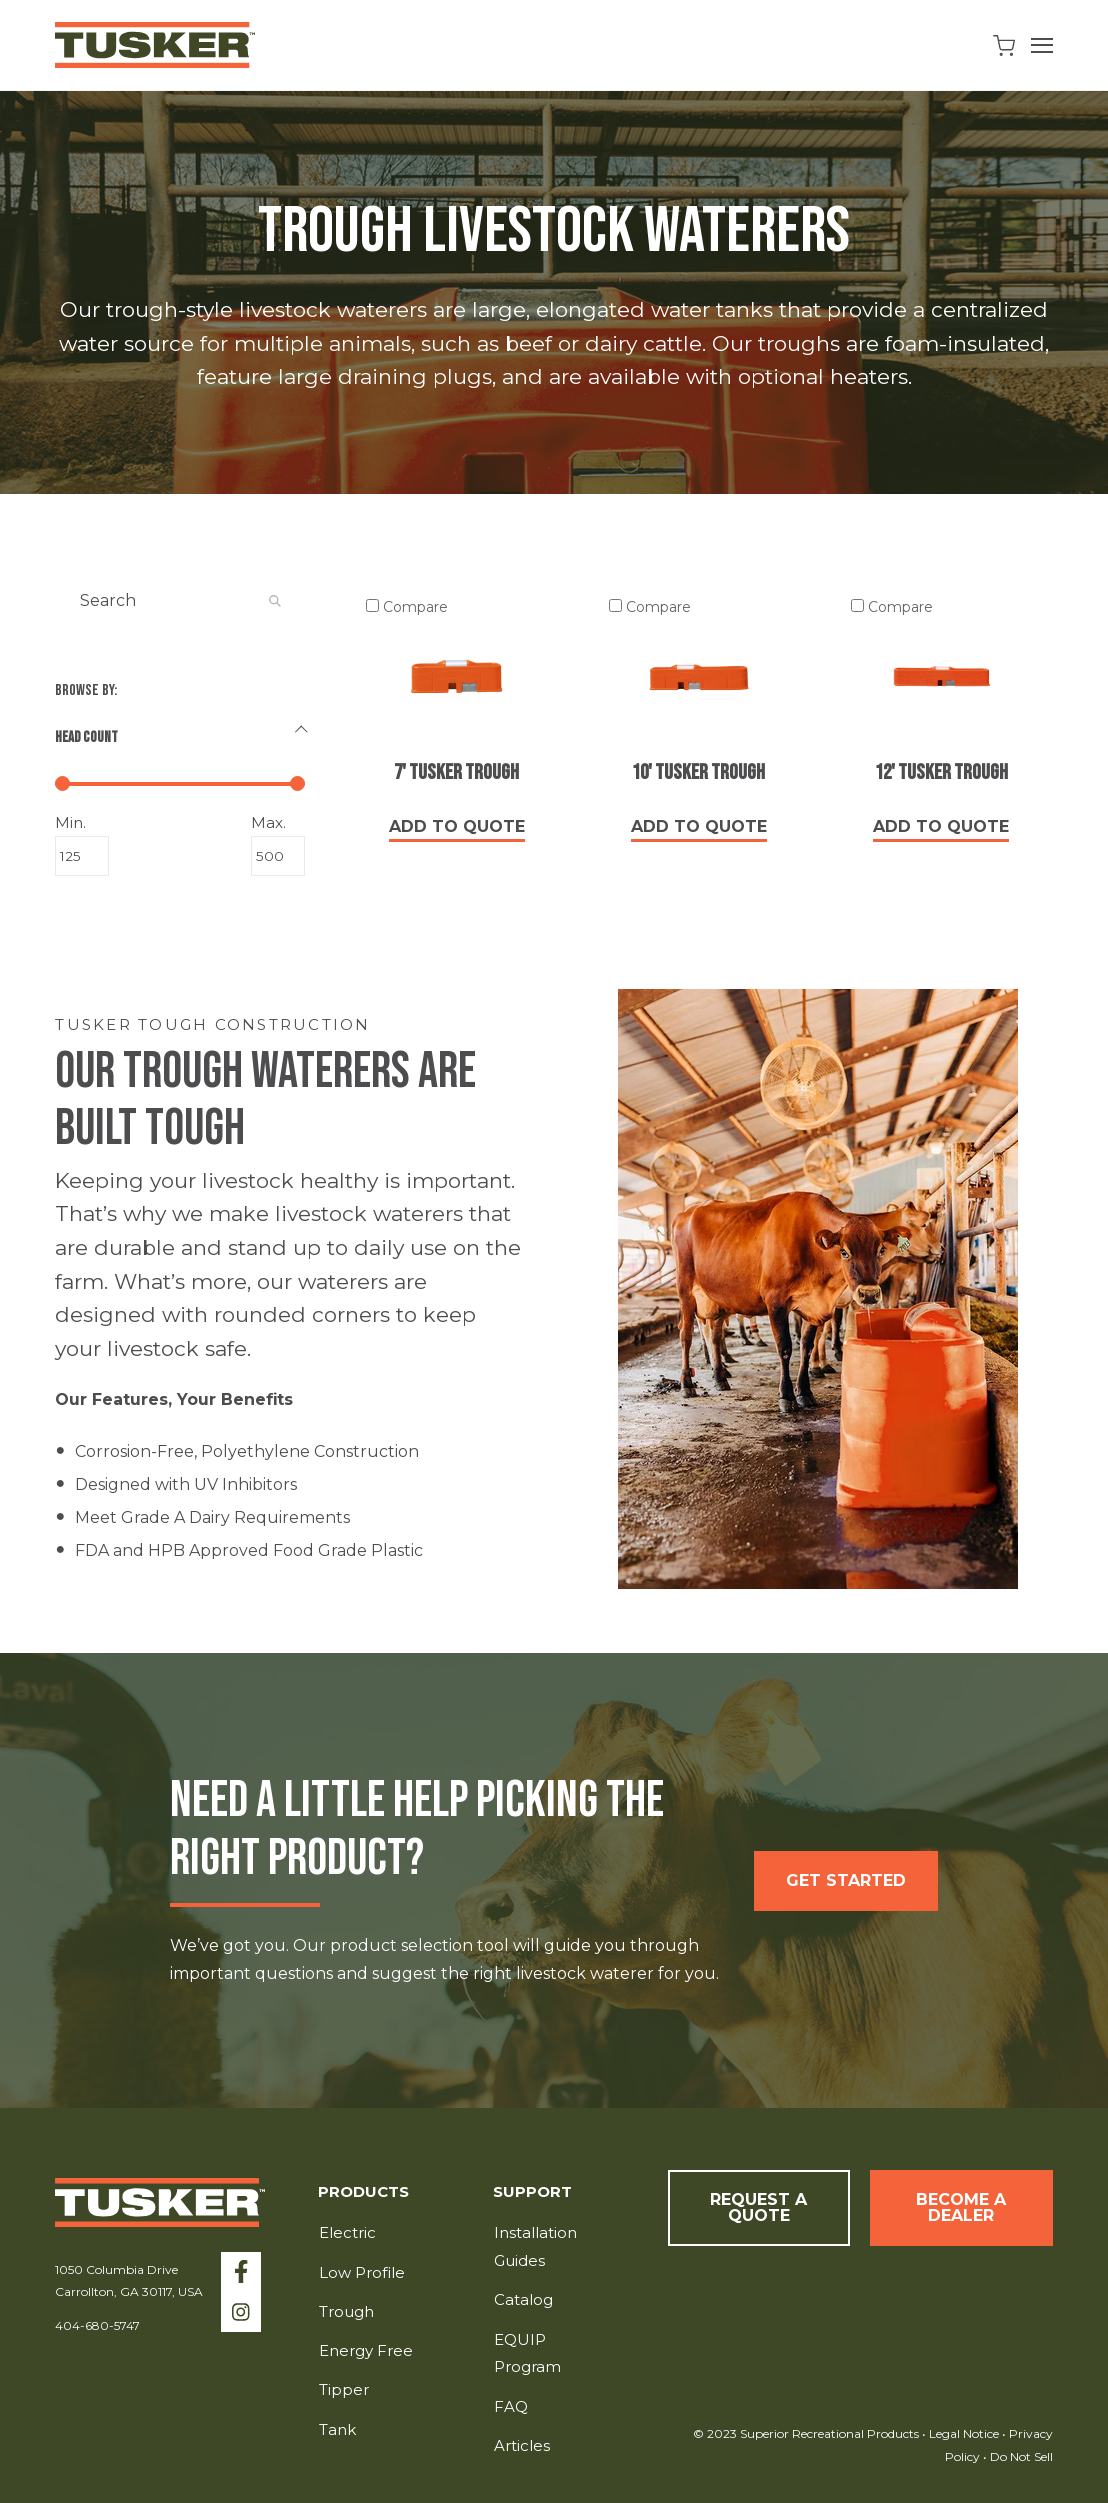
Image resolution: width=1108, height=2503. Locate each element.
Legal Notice (964, 2433)
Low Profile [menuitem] (362, 2272)
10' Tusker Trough (698, 772)
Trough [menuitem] (346, 2311)
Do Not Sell (1020, 2456)
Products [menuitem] (363, 2192)
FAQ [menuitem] (511, 2406)
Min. (82, 823)
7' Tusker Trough (456, 772)
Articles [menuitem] (522, 2445)
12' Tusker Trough (941, 772)
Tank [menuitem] (337, 2429)
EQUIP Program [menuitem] (527, 2353)
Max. (278, 823)
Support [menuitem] (532, 2192)
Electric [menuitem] (347, 2232)
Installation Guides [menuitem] (535, 2246)
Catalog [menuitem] (523, 2299)
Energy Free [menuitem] (366, 2350)
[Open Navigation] (1042, 45)
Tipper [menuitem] (344, 2389)
